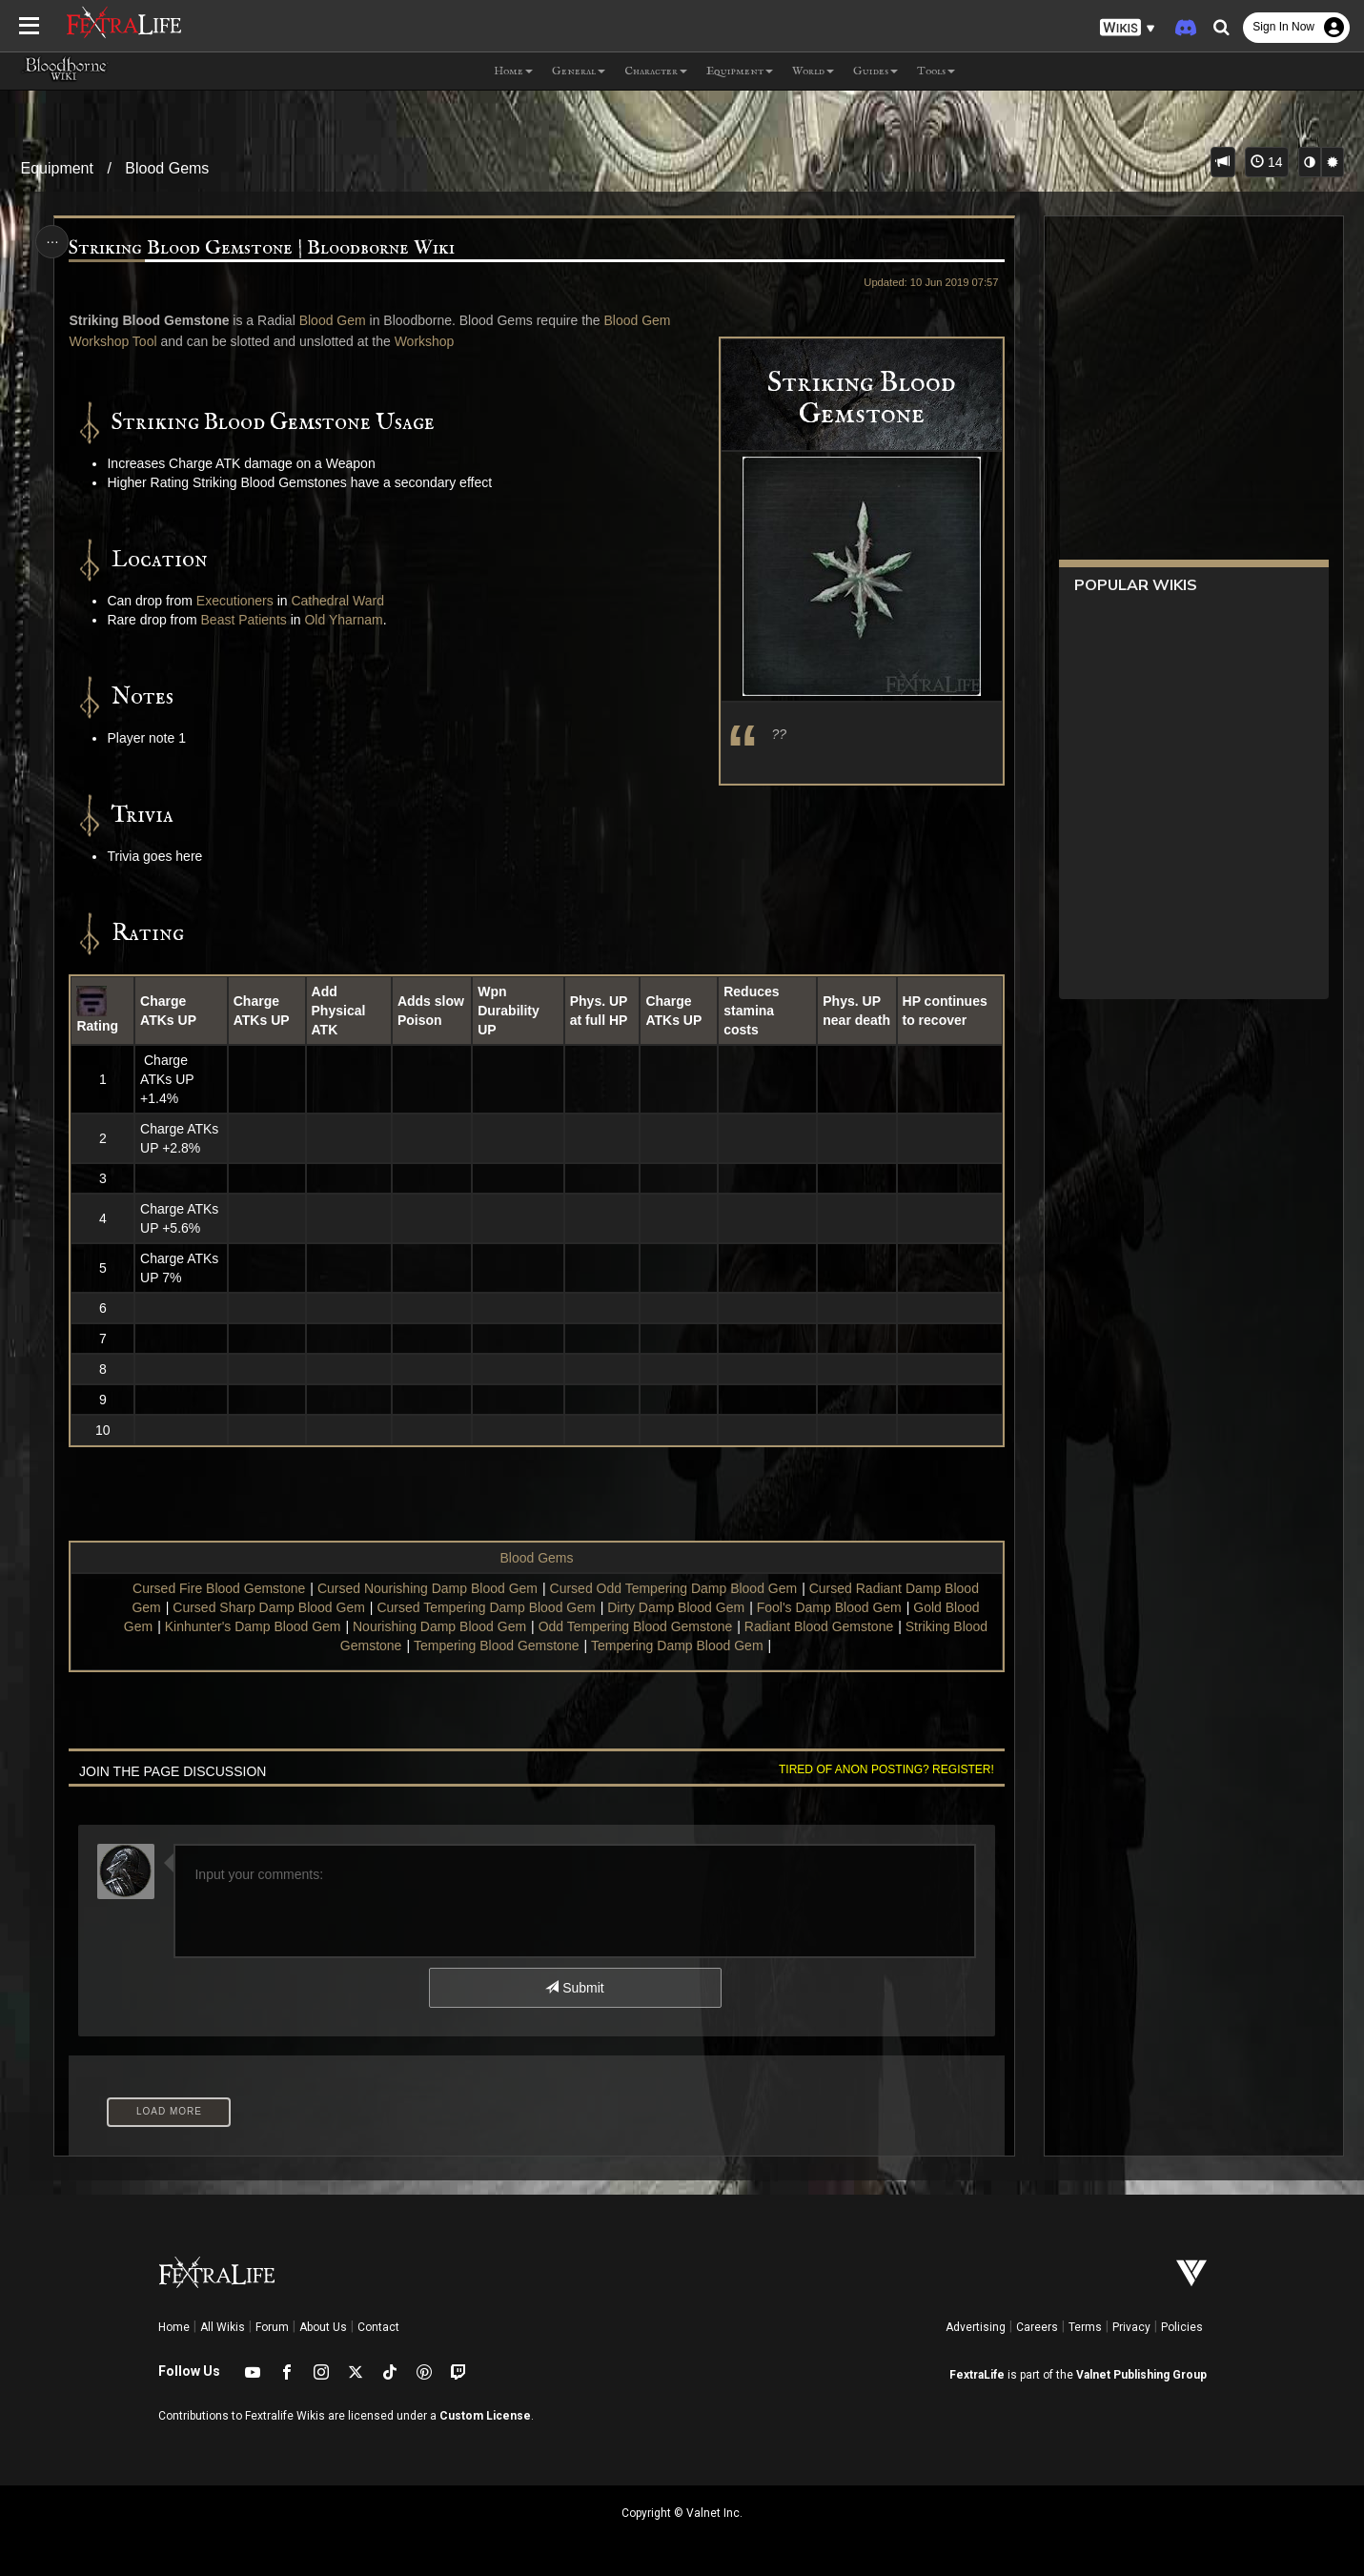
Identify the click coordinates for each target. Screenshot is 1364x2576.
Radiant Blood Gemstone (818, 1626)
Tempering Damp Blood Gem (677, 1645)
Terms (1085, 2327)
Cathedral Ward (337, 600)
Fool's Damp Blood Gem (829, 1607)
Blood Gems (167, 168)
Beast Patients (244, 619)
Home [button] (513, 71)
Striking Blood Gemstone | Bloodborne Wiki (262, 248)
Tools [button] (936, 71)
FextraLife (977, 2375)
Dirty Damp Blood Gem (675, 1607)
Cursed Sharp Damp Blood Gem (269, 1607)
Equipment (56, 168)
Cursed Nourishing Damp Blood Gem (427, 1588)
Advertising (976, 2327)
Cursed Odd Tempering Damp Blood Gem (674, 1588)
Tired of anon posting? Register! (886, 1769)
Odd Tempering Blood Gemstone (636, 1626)
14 (1266, 162)
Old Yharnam (343, 619)
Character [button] (655, 71)
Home (174, 2327)
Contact (378, 2327)
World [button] (813, 71)
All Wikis (222, 2327)
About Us (323, 2327)
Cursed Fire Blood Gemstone (218, 1588)
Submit (574, 1987)
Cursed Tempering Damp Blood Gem (486, 1607)
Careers (1037, 2327)
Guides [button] (875, 71)
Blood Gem (332, 320)
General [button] (578, 71)
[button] (1127, 28)
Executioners (235, 600)
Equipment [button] (739, 71)
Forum (272, 2327)
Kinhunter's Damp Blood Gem (253, 1626)
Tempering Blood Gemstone (497, 1645)
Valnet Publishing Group (1141, 2375)
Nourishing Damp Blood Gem (439, 1626)
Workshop (425, 341)
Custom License (485, 2416)
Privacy (1131, 2327)
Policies (1182, 2327)
